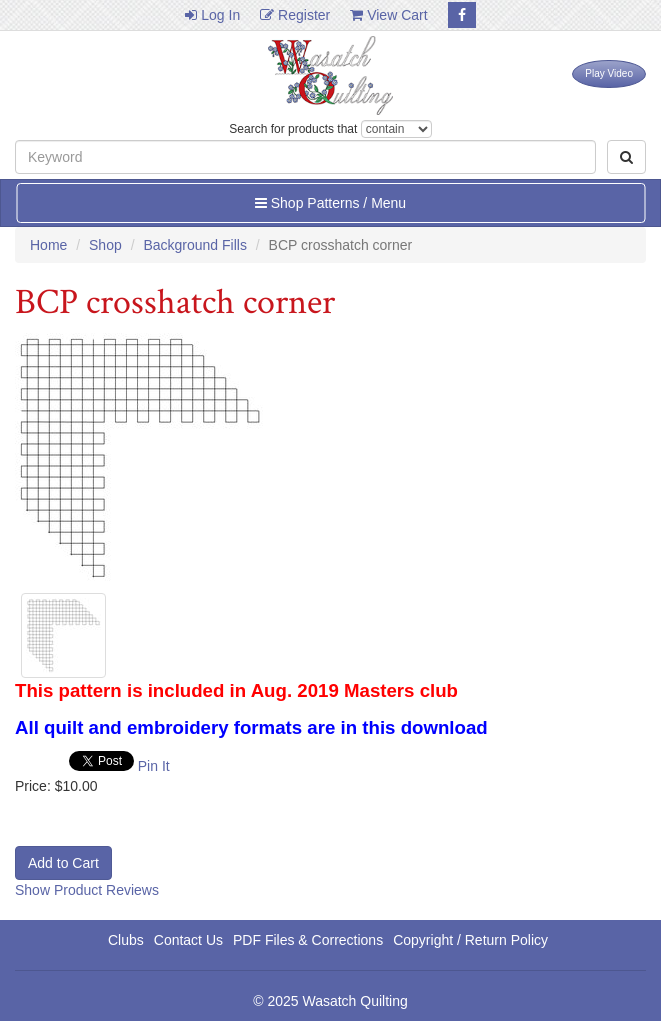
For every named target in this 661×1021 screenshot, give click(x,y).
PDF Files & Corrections (308, 940)
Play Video (609, 73)
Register (295, 15)
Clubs (126, 940)
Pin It (154, 766)
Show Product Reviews (87, 890)
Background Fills (195, 245)
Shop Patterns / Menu (330, 203)
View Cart (388, 15)
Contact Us (188, 940)
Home (48, 245)
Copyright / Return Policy (470, 940)
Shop (105, 245)
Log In (212, 15)
